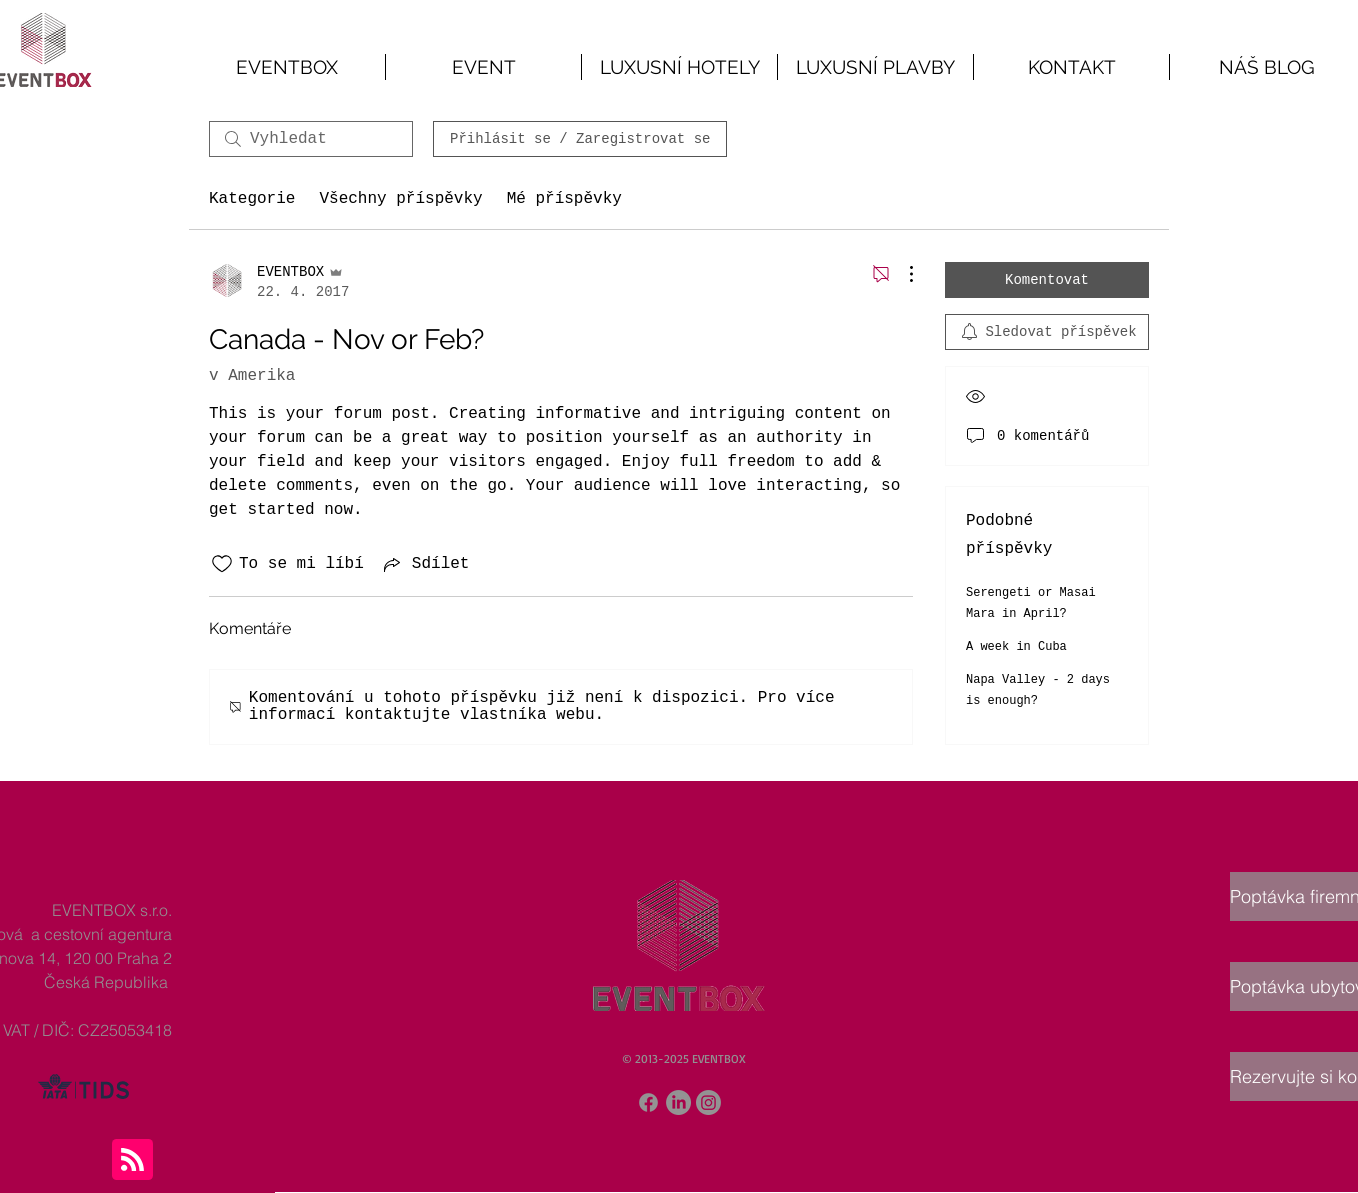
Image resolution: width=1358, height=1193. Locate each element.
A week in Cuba (1016, 647)
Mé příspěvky (564, 199)
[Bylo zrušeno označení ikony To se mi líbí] (222, 564)
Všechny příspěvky (400, 199)
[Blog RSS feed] (132, 1160)
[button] (483, 67)
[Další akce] (901, 274)
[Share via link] (425, 564)
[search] (311, 139)
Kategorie (252, 199)
